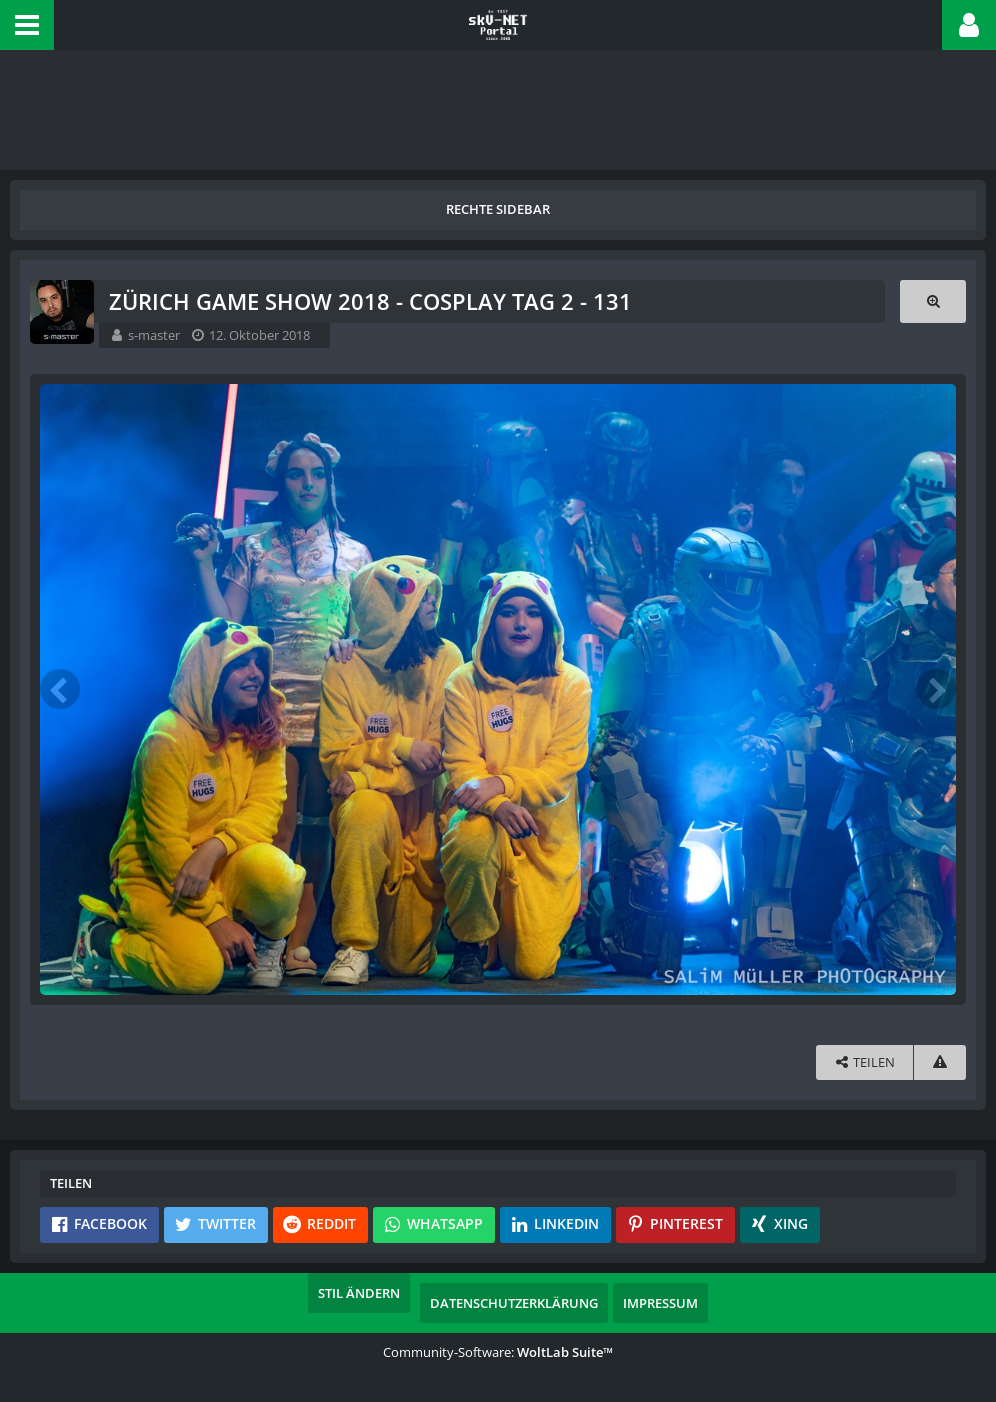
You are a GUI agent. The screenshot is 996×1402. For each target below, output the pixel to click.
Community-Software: (498, 1352)
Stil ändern (359, 1293)
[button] (27, 25)
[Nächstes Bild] (936, 689)
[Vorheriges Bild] (60, 689)
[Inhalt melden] (940, 1062)
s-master (154, 335)
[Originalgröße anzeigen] (933, 301)
